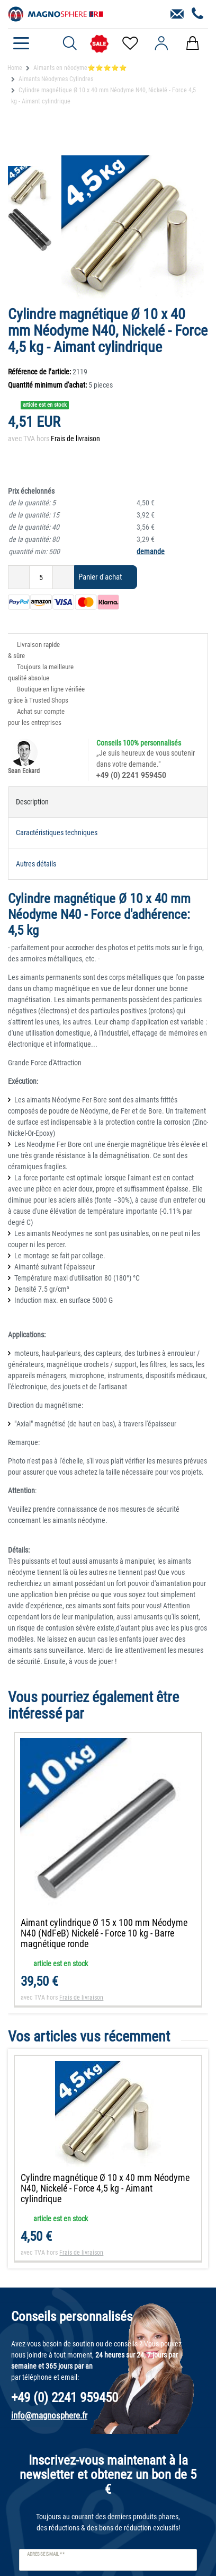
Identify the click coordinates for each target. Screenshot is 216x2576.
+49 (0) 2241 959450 (131, 775)
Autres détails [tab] (36, 864)
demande (151, 551)
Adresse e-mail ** (46, 2554)
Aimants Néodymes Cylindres (56, 79)
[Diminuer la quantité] (18, 577)
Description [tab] (32, 802)
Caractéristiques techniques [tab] (56, 832)
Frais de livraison (75, 438)
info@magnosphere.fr (49, 2415)
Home (14, 68)
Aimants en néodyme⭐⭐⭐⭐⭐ (80, 68)
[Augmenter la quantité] (63, 577)
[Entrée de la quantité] (41, 577)
